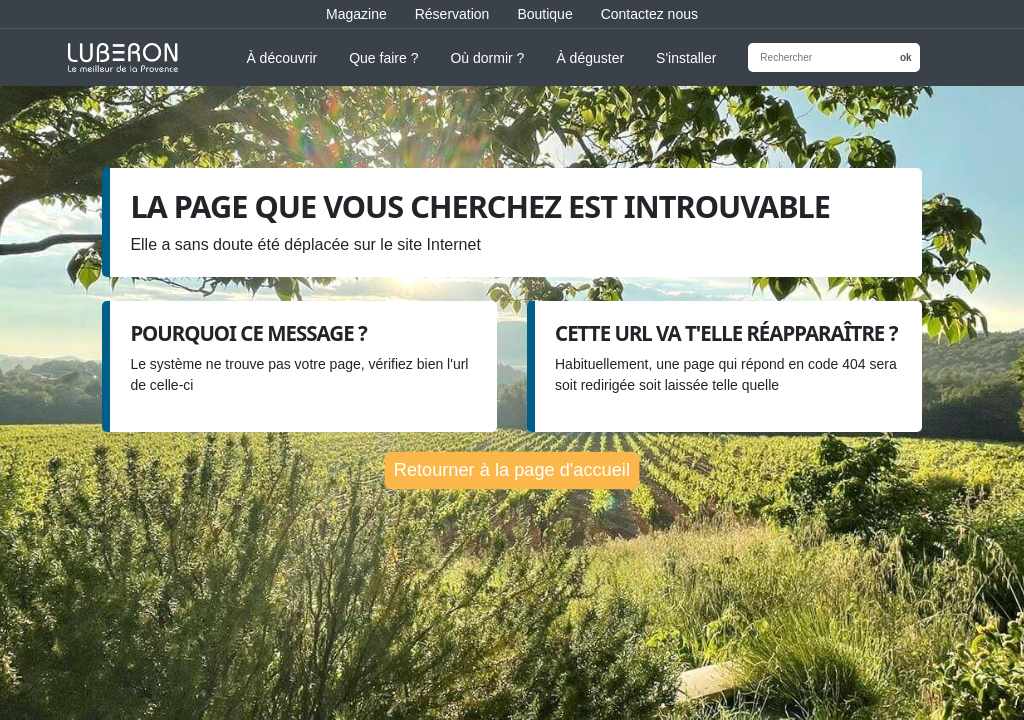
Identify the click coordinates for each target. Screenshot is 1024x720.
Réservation (452, 14)
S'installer (686, 58)
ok (906, 57)
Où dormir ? (487, 58)
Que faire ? (383, 58)
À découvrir (281, 58)
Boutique (544, 14)
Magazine (356, 14)
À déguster (590, 58)
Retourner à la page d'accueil (512, 469)
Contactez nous (649, 14)
